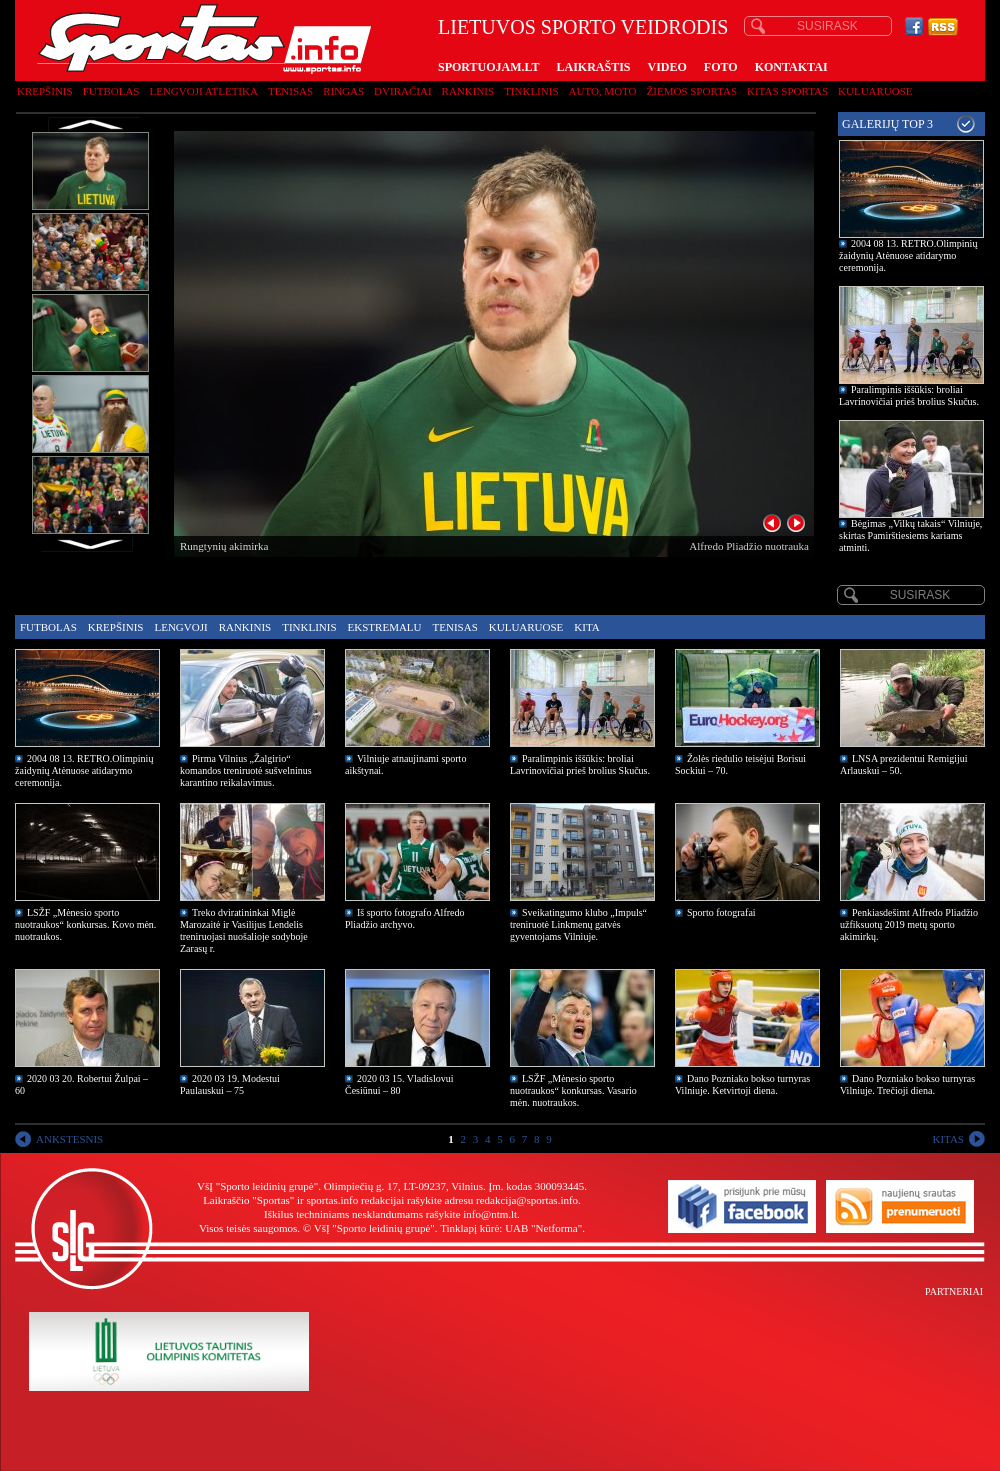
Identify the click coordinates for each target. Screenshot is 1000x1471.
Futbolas (111, 91)
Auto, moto (603, 91)
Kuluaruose (875, 91)
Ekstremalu (385, 627)
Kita (586, 627)
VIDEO (667, 67)
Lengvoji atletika (203, 91)
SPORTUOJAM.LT (488, 67)
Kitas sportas (787, 91)
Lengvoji (180, 627)
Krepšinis (45, 91)
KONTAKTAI (791, 67)
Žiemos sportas (692, 91)
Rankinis (468, 91)
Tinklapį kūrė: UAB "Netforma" (511, 1228)
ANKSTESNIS (69, 1139)
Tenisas (290, 91)
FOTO (721, 67)
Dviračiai (402, 91)
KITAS (948, 1139)
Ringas (343, 91)
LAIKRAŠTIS (593, 67)
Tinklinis (531, 91)
